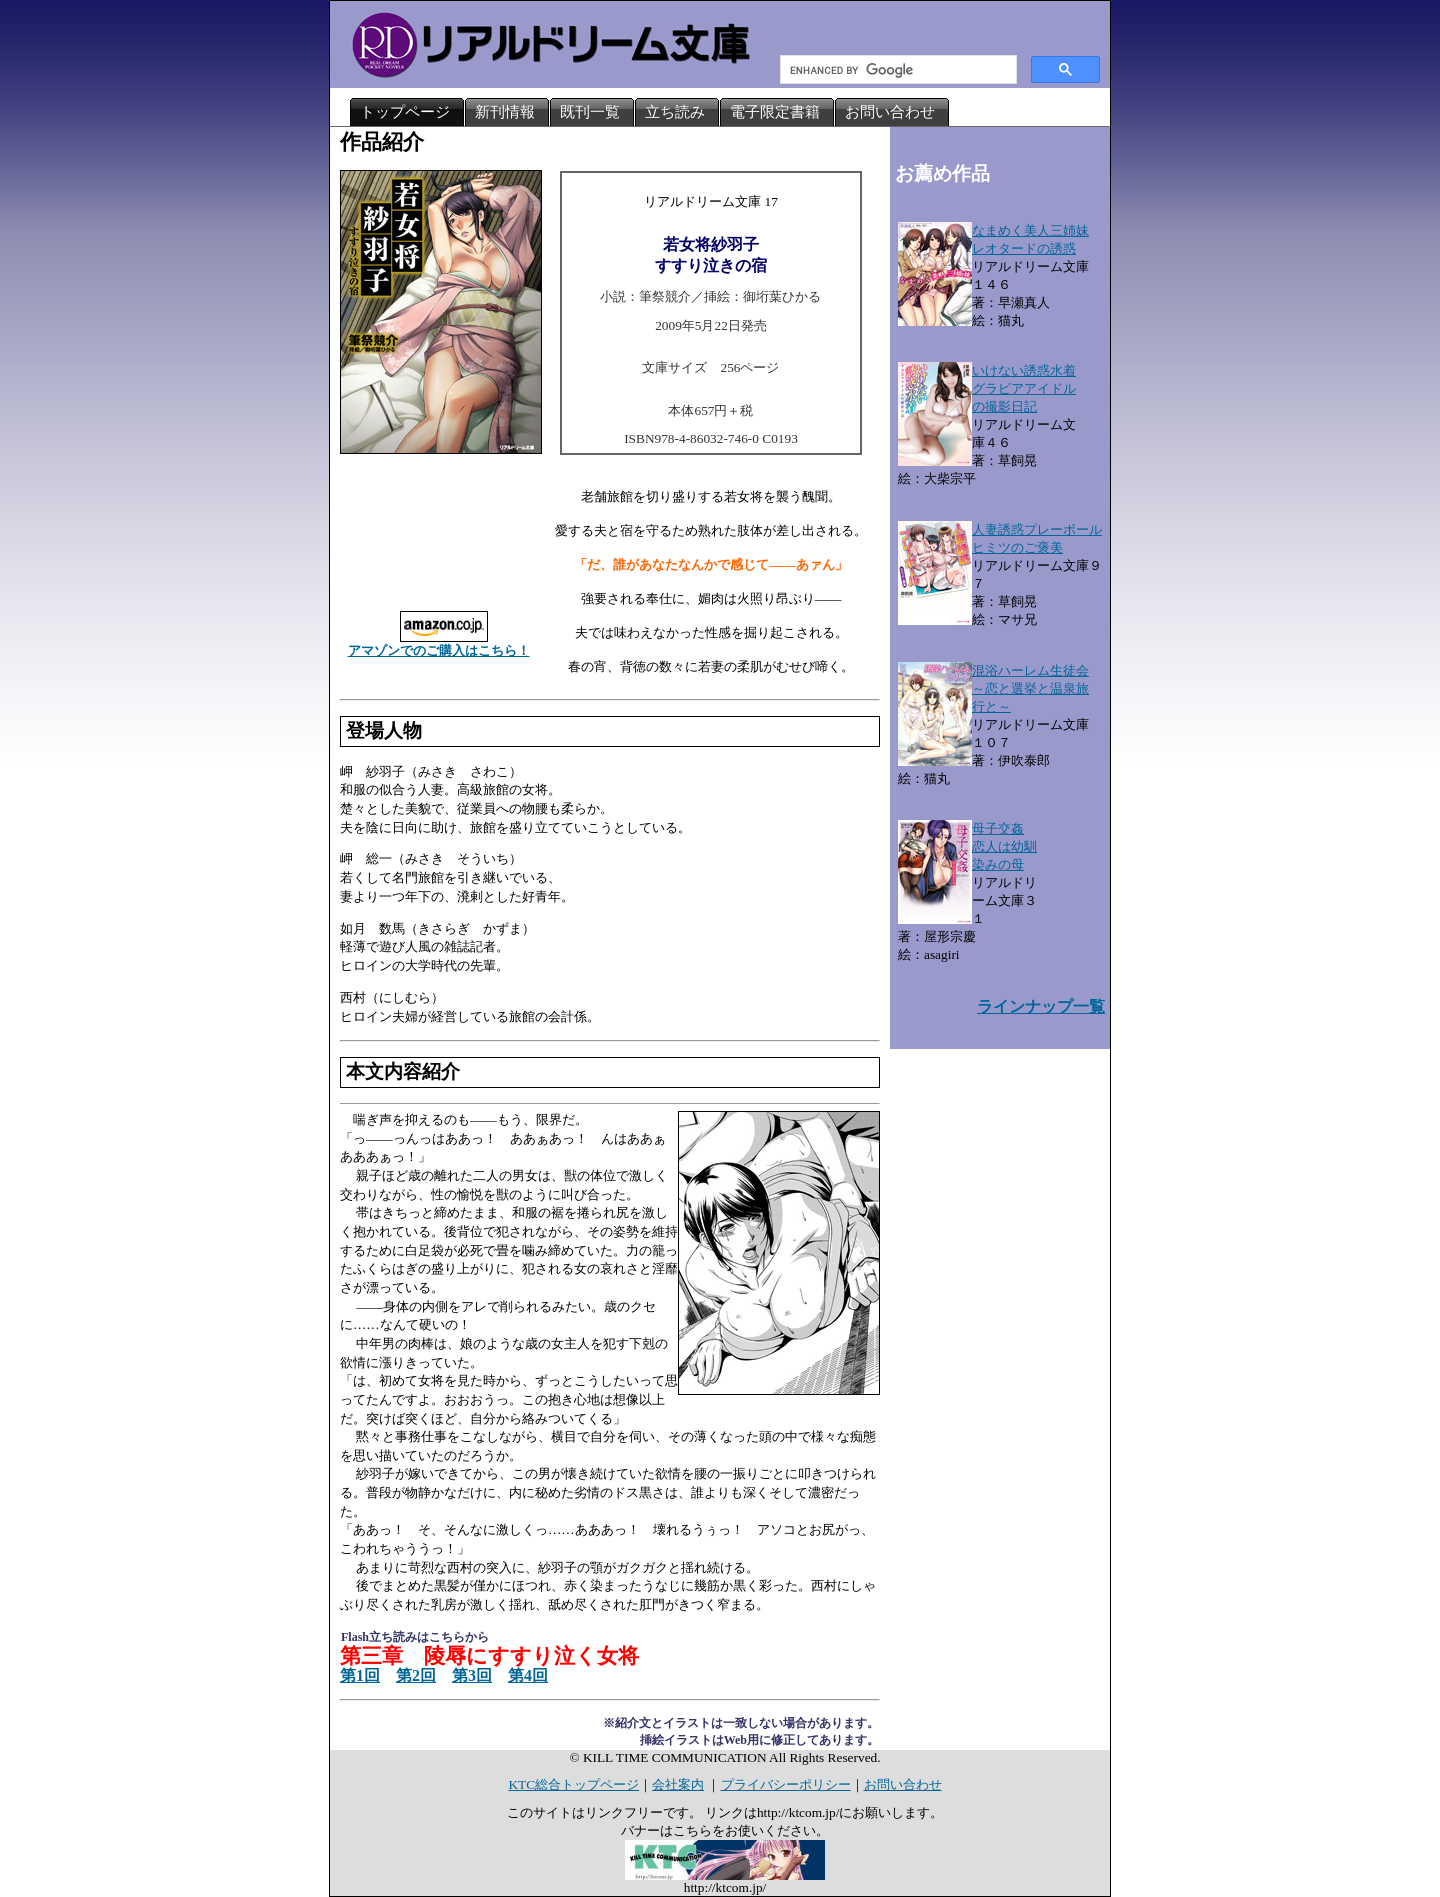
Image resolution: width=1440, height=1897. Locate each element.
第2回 (416, 1675)
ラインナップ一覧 (1041, 1006)
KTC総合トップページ (573, 1784)
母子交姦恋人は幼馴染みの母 (1004, 846)
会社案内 (678, 1784)
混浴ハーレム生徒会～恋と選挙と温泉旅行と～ (1030, 688)
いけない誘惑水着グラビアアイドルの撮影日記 (1024, 388)
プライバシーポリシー (786, 1784)
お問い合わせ (903, 1784)
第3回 (472, 1675)
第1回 (360, 1675)
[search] (896, 70)
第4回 (528, 1675)
